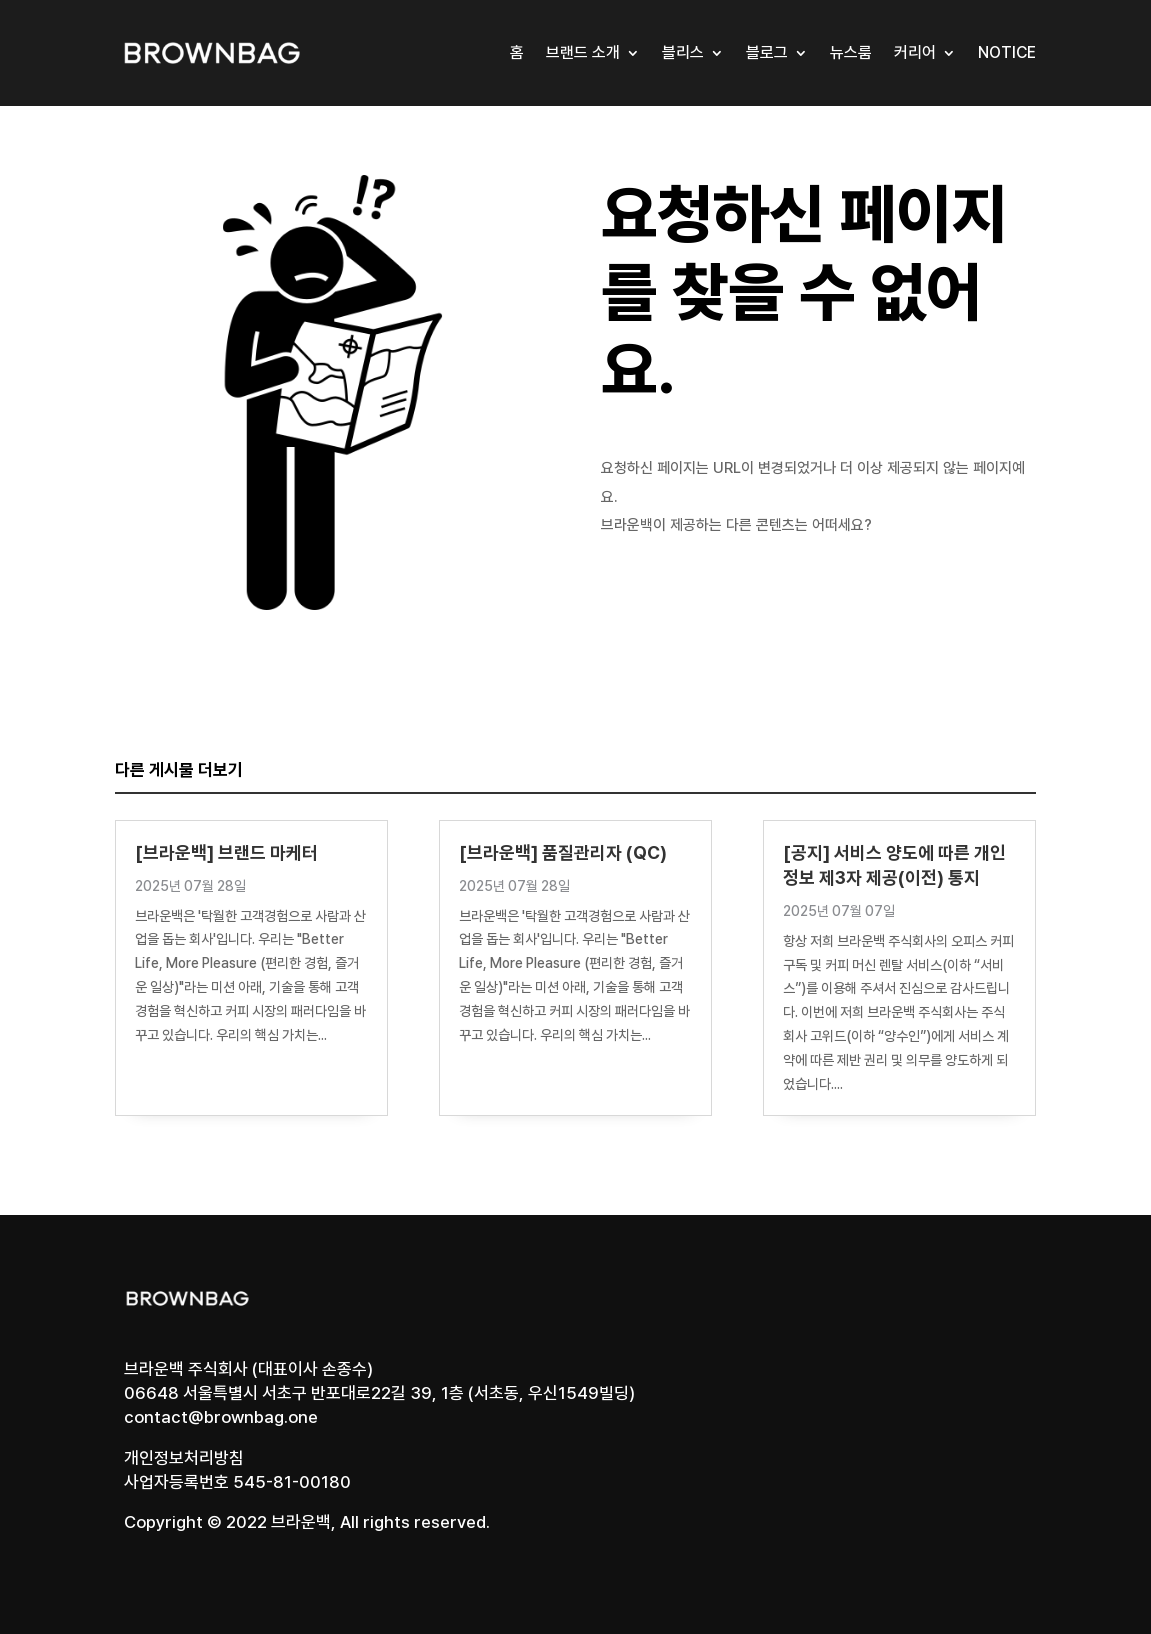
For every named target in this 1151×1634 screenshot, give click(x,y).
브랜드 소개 (583, 52)
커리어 (915, 52)
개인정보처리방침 (184, 1458)
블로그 (767, 52)
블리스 (683, 52)
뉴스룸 (851, 52)
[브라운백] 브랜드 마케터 (226, 852)
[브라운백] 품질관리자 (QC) (563, 852)
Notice (1007, 52)
